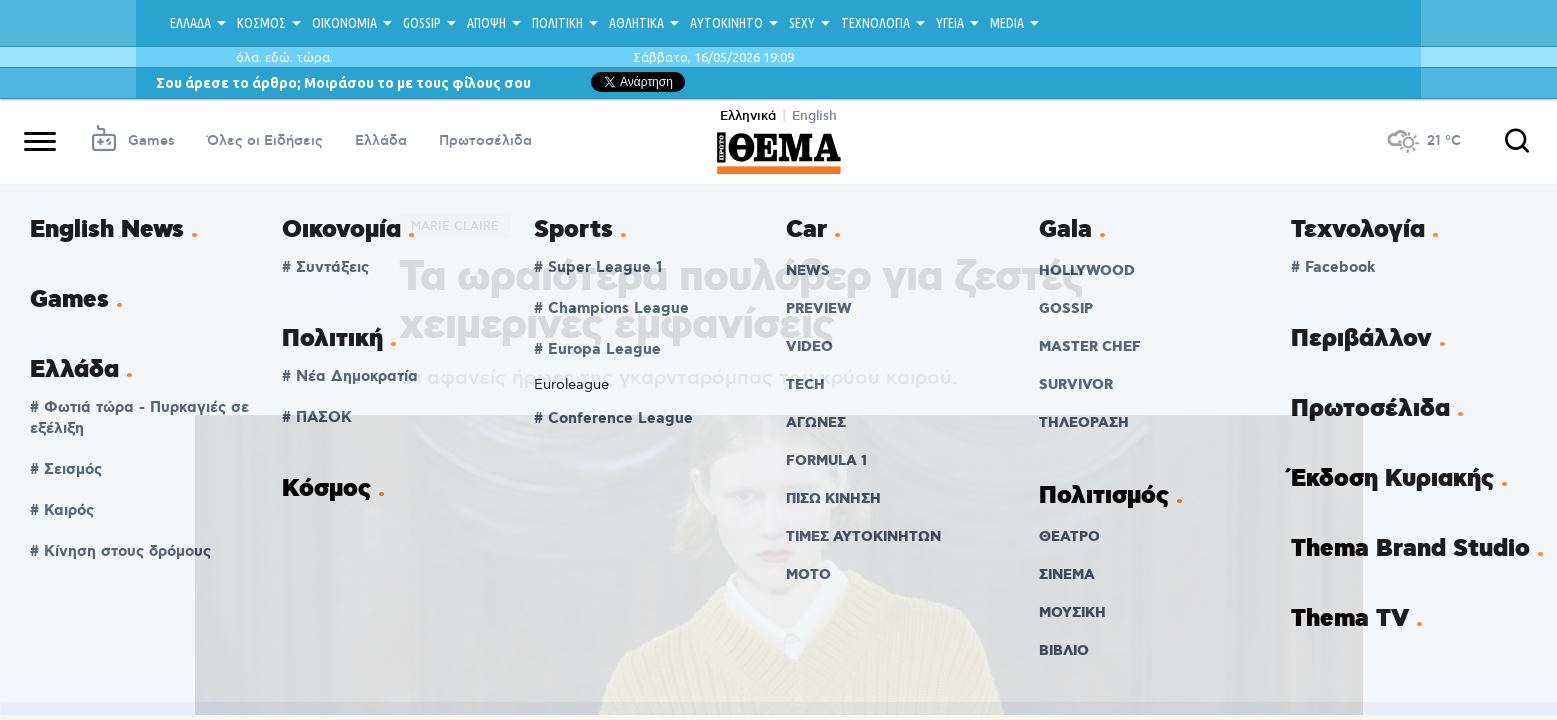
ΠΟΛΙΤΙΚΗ (557, 23)
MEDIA (1007, 23)
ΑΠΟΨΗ (486, 23)
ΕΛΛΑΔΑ (190, 23)
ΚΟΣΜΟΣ (261, 23)
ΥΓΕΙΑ (950, 23)
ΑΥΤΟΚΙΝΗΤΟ (726, 23)
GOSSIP (422, 23)
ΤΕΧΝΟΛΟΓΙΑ (875, 23)
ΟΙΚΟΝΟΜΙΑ (344, 23)
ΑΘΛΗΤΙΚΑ (636, 23)
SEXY (802, 23)
